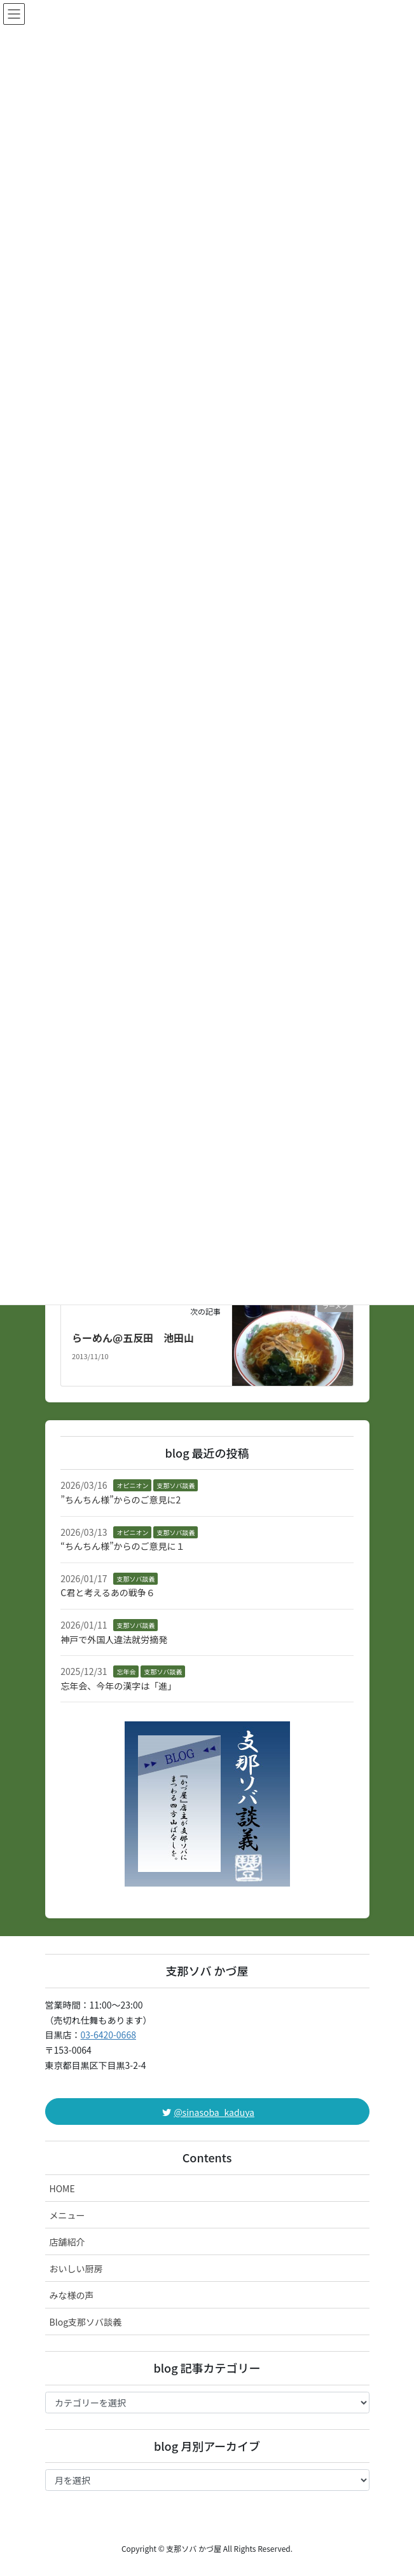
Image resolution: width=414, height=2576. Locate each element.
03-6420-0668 (108, 2034)
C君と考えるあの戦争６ (107, 1592)
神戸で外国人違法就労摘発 (113, 1639)
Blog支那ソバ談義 (86, 2321)
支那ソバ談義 (175, 1485)
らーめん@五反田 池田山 (133, 1337)
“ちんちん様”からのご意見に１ (122, 1546)
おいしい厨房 (76, 2268)
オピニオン (132, 1485)
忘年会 (125, 1671)
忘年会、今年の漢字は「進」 (118, 1685)
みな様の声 (72, 2295)
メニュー (67, 2215)
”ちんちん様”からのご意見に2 (120, 1499)
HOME (62, 2188)
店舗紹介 (67, 2241)
